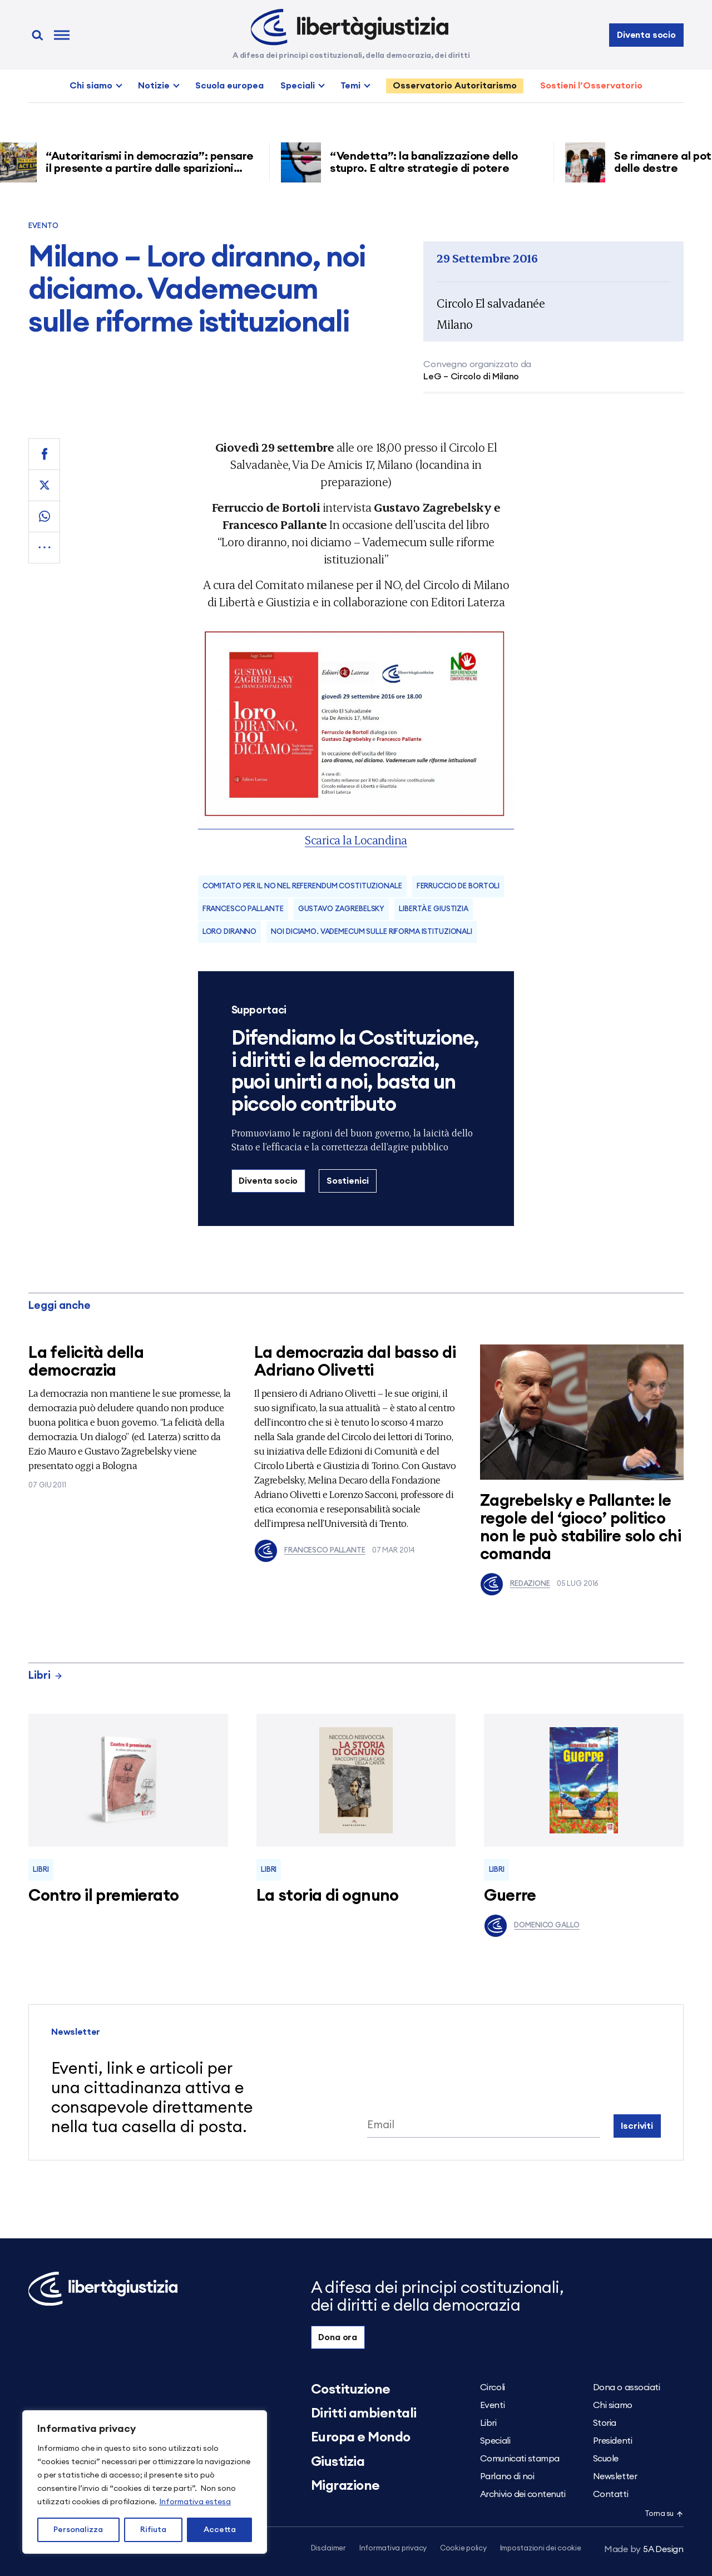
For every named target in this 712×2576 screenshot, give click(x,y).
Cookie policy (463, 2548)
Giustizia (338, 2462)
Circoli (492, 2387)
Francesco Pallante (243, 909)
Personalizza (78, 2530)
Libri (45, 1675)
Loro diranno (229, 932)
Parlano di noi (507, 2476)
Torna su (664, 2514)
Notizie (154, 85)
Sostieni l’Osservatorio (591, 85)
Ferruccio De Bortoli (458, 886)
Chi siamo (91, 85)
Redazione (515, 1584)
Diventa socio (646, 35)
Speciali (297, 85)
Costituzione (350, 2389)
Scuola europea (229, 85)
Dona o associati (626, 2387)
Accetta (220, 2530)
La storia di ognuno (327, 1896)
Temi (350, 85)
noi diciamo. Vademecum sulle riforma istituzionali (371, 932)
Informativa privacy (393, 2548)
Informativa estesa (195, 2502)
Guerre (510, 1896)
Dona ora (337, 2337)
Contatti (610, 2494)
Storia (604, 2423)
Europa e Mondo (361, 2437)
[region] (144, 2482)
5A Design (644, 2549)
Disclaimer (328, 2548)
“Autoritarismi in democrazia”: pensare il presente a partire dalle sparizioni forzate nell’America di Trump (155, 168)
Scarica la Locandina (356, 839)
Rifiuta (153, 2530)
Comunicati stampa (520, 2458)
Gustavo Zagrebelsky (341, 909)
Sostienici (348, 1180)
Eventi (492, 2405)
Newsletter (615, 2476)
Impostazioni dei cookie (540, 2548)
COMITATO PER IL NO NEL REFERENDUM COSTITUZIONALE (302, 886)
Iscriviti (637, 2126)
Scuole (606, 2458)
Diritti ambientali (364, 2413)
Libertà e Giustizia (433, 909)
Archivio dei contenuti (522, 2494)
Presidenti (612, 2440)
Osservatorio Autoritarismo (455, 85)
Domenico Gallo (531, 1925)
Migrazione (345, 2486)
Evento (43, 226)
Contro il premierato (103, 1896)
